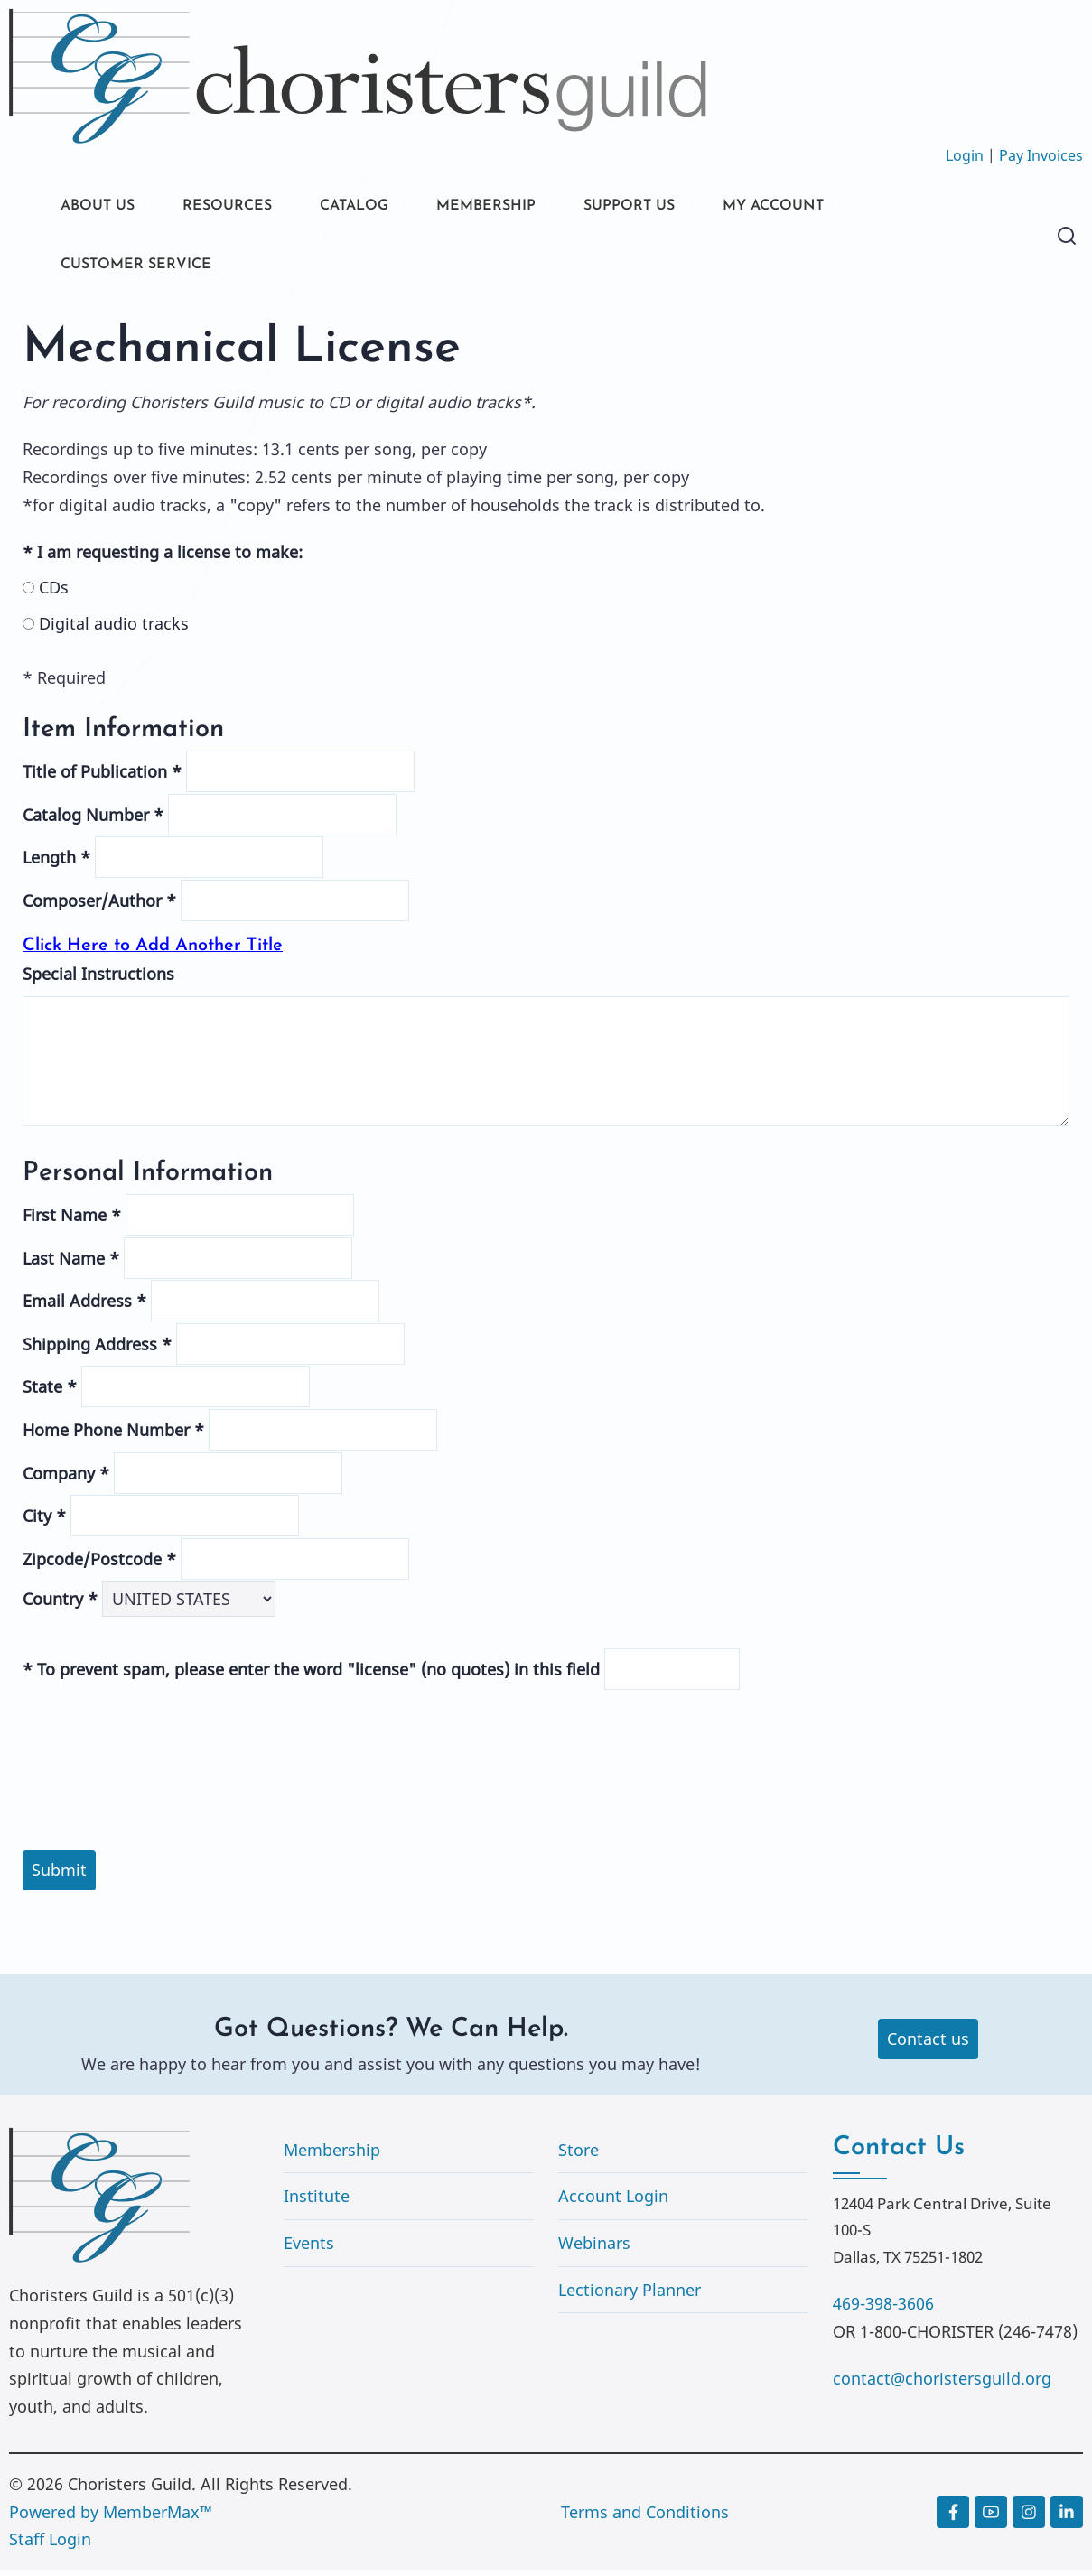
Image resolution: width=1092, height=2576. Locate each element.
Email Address (84, 1307)
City (44, 1522)
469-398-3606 (883, 2309)
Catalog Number (93, 821)
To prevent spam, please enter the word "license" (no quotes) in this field (311, 1675)
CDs (46, 593)
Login (965, 155)
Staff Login (50, 2545)
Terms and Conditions (645, 2518)
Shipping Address (97, 1350)
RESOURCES (241, 207)
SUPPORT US (677, 207)
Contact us (928, 2045)
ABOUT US (102, 207)
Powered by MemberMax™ (110, 2518)
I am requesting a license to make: (163, 558)
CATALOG (379, 207)
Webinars (594, 2249)
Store (578, 2156)
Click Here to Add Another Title (153, 951)
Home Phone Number (113, 1436)
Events (309, 2249)
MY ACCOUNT (834, 207)
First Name (72, 1221)
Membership (332, 2156)
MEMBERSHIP (523, 207)
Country (60, 1605)
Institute (317, 2202)
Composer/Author (99, 907)
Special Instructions (98, 980)
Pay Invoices (1041, 155)
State (50, 1393)
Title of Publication (102, 778)
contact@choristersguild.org (942, 2384)
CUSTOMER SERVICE (144, 268)
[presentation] (546, 1733)
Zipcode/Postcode (99, 1565)
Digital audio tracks (106, 629)
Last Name (71, 1263)
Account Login (613, 2202)
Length (56, 863)
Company (66, 1478)
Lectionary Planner (629, 2295)
